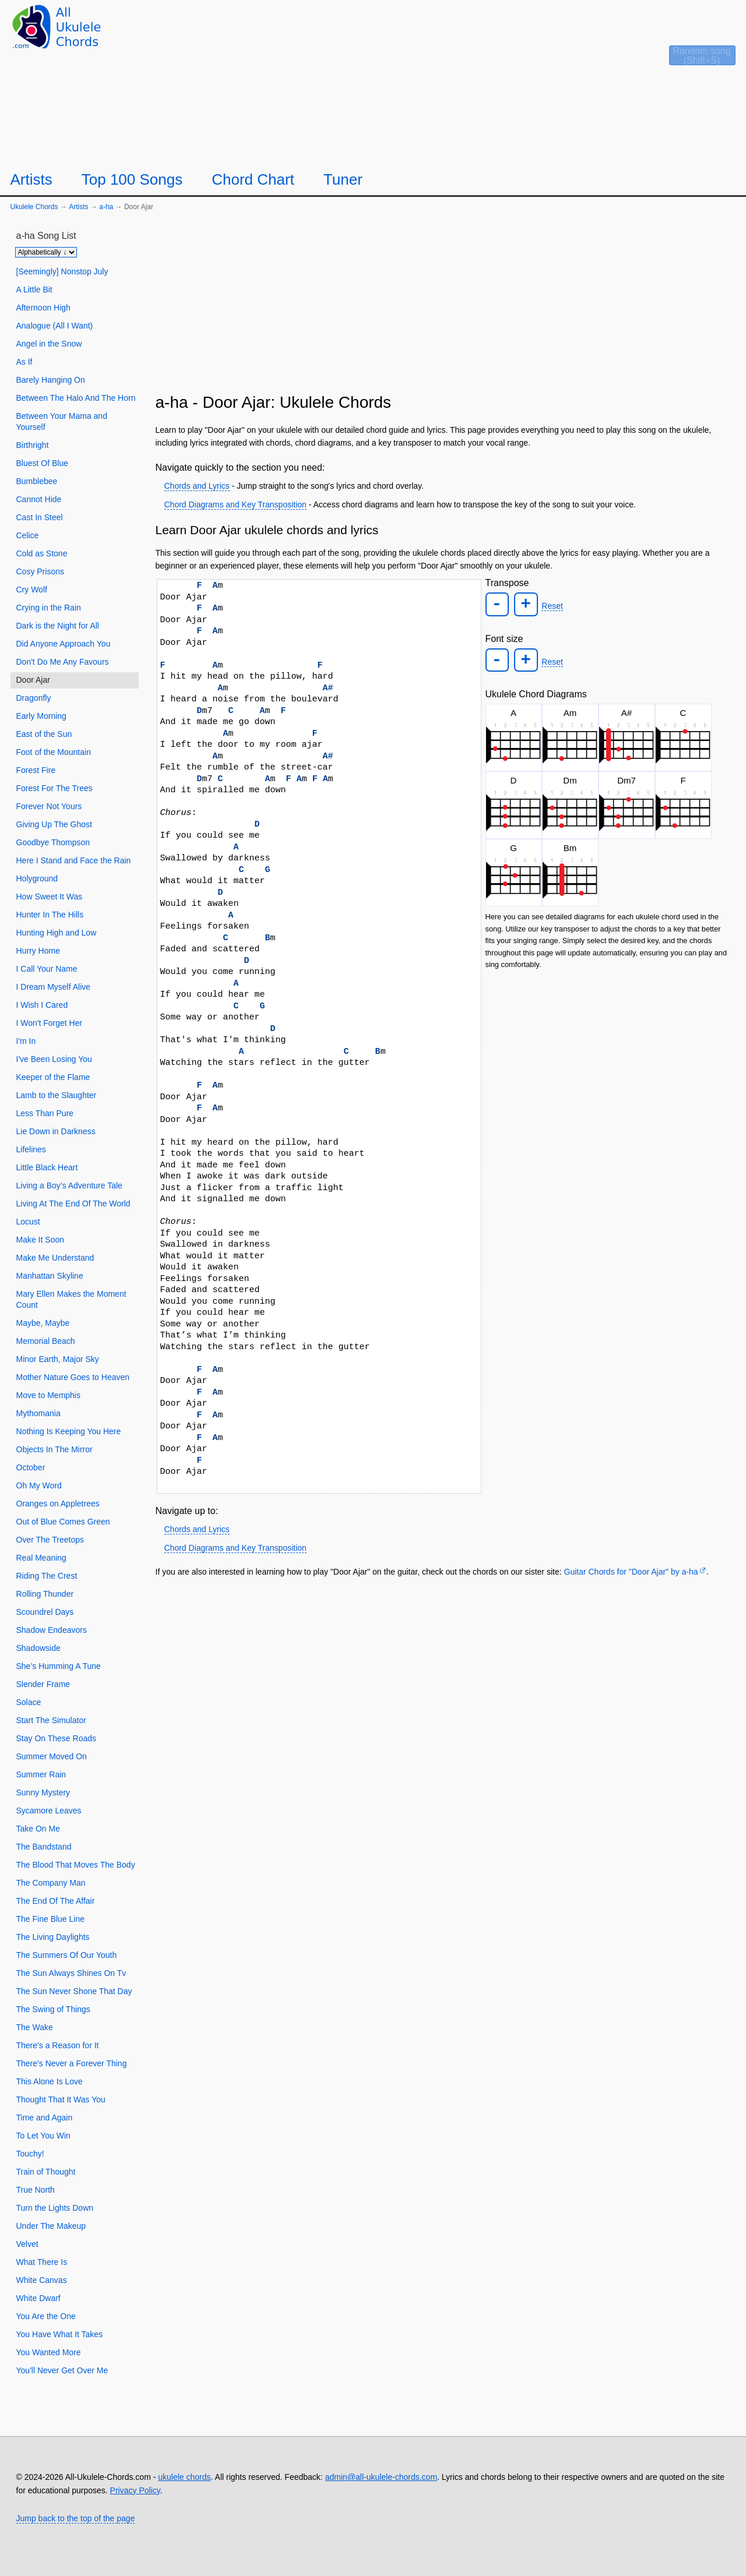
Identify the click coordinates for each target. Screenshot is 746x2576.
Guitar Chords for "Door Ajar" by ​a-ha (631, 1571)
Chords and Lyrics (197, 486)
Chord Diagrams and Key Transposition (235, 504)
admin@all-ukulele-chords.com (381, 2477)
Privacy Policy (135, 2490)
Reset (551, 606)
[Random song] (683, 61)
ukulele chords (184, 2477)
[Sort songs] (46, 252)
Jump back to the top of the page (75, 2518)
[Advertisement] (443, 307)
